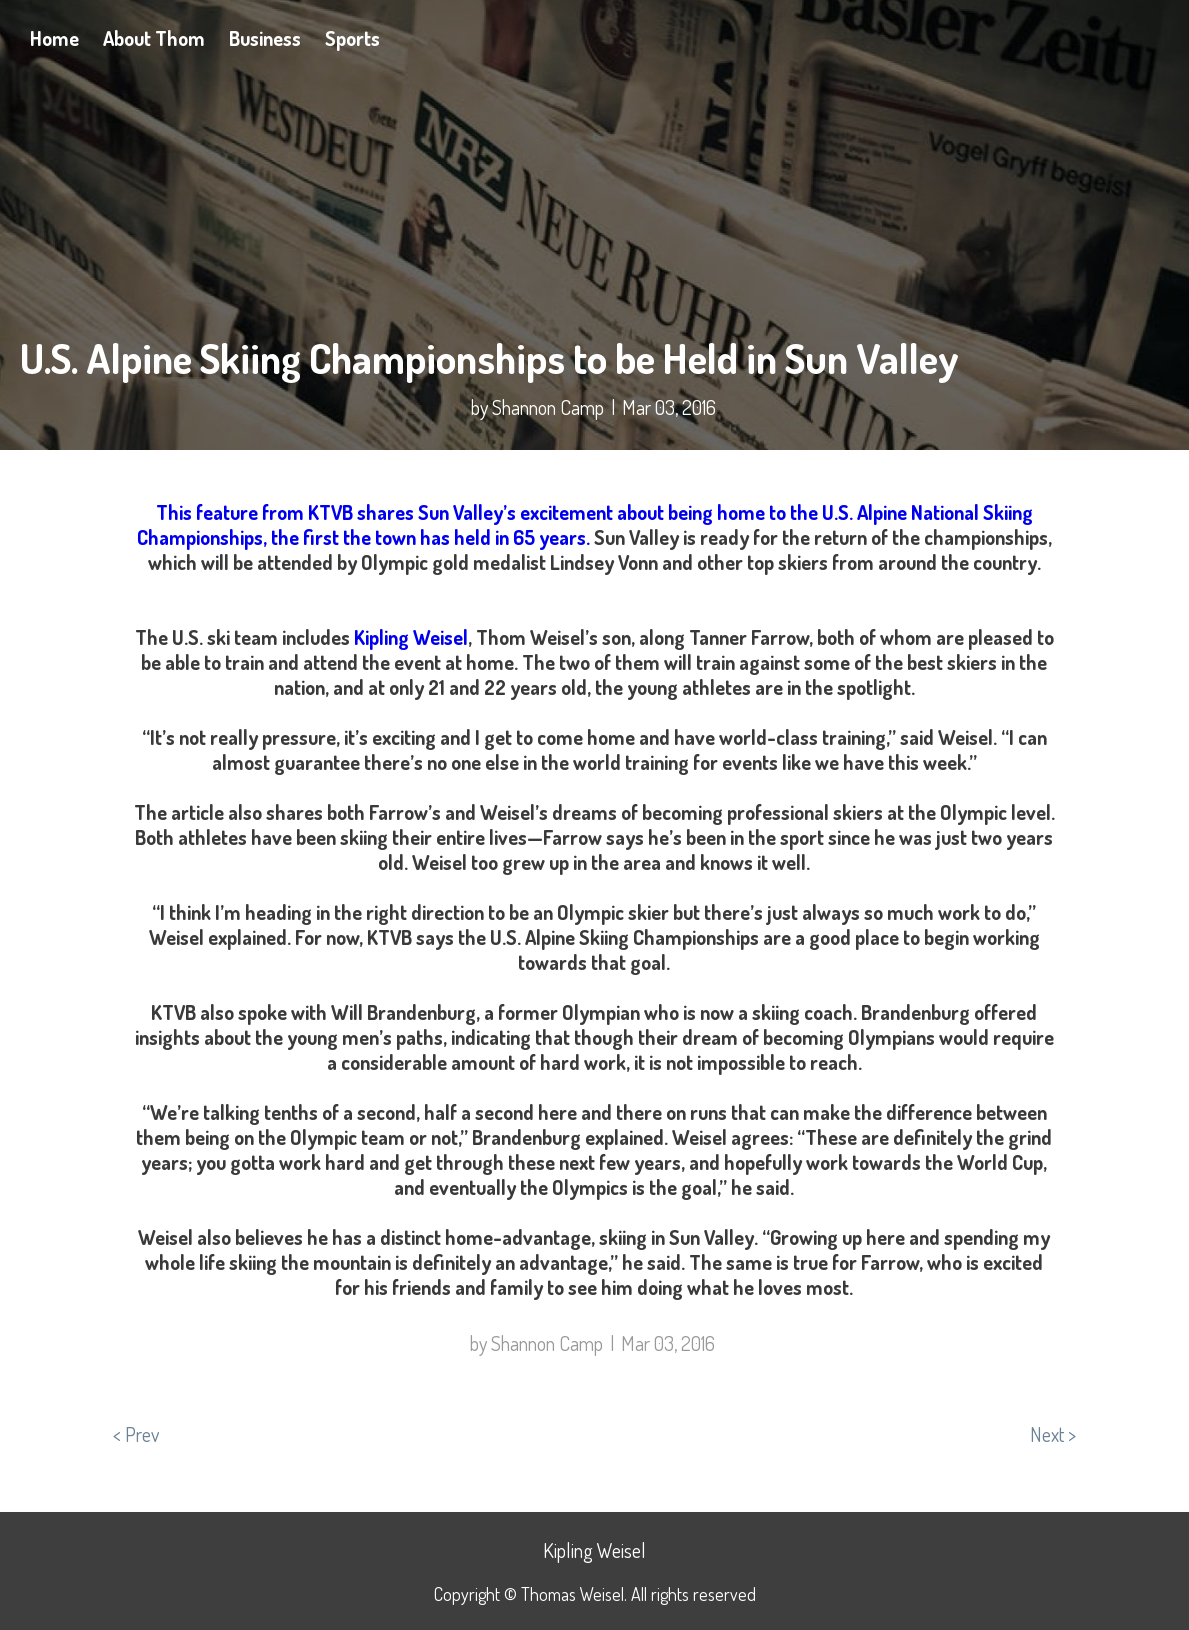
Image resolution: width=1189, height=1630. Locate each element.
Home (54, 38)
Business (265, 38)
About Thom (154, 38)
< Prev (136, 1434)
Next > (1053, 1434)
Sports (352, 38)
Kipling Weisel (411, 637)
